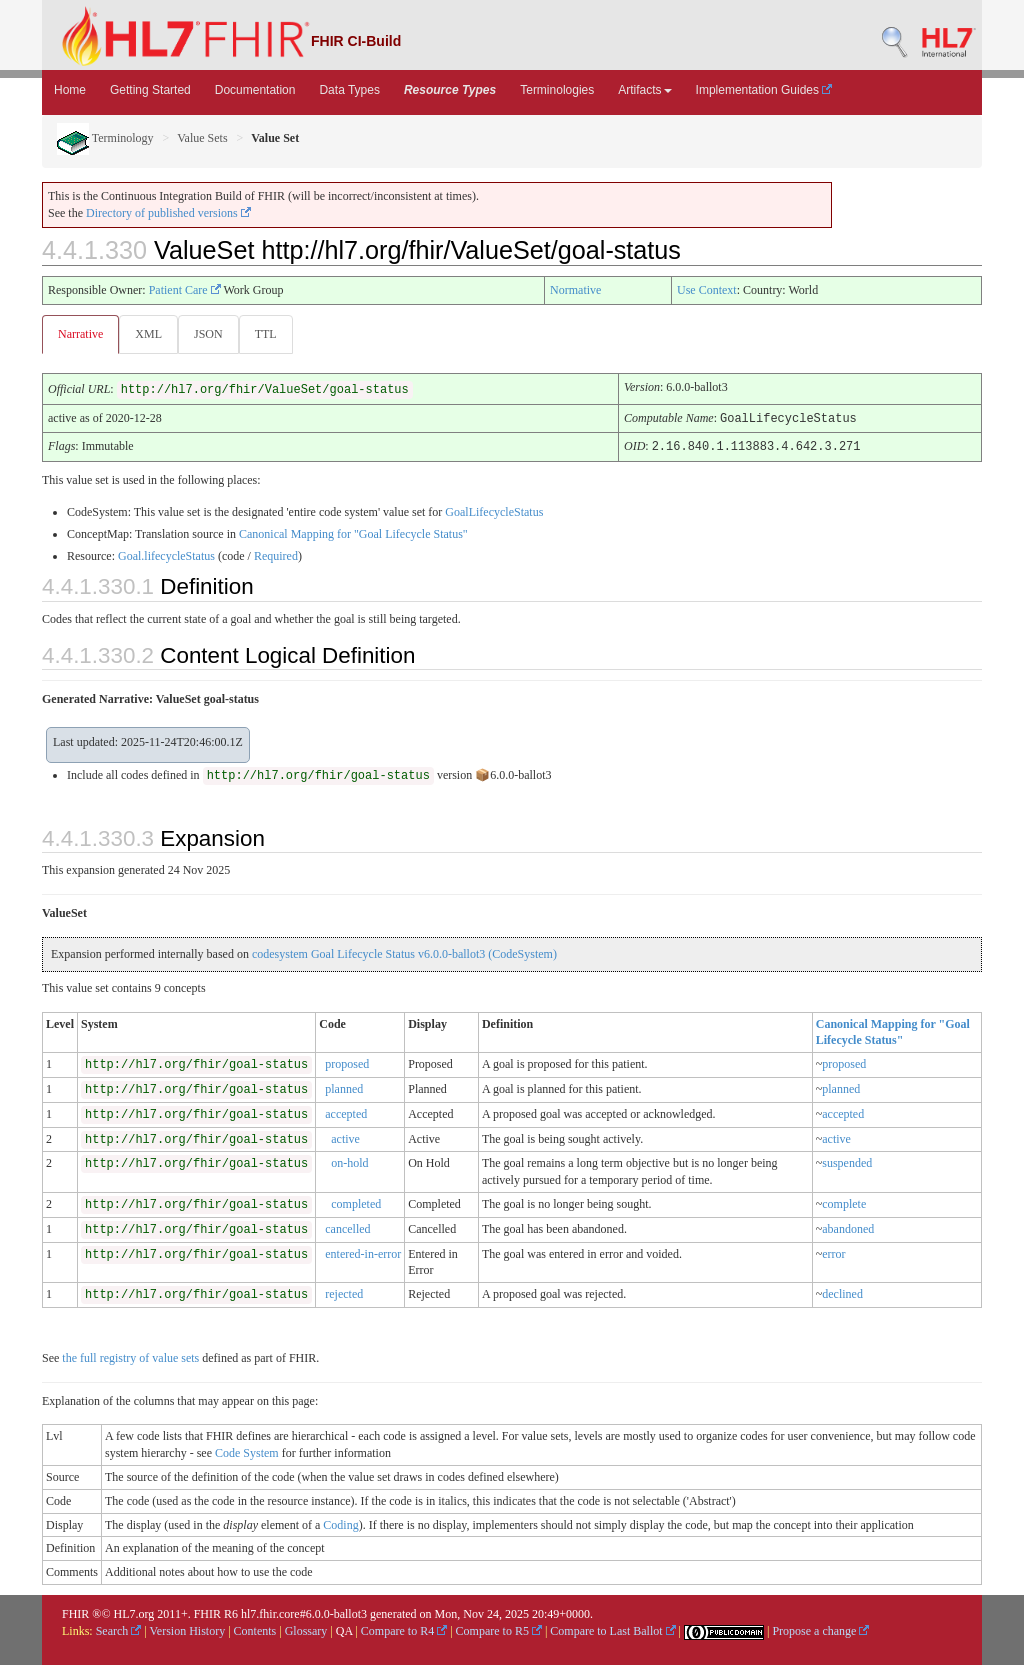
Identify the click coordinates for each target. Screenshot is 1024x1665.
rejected (344, 1293)
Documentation (255, 90)
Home (70, 90)
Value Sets (202, 138)
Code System (247, 1452)
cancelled (347, 1228)
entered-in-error (363, 1253)
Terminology (105, 138)
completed (356, 1203)
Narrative (80, 334)
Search (119, 1630)
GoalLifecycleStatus (494, 511)
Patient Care (185, 290)
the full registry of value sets (130, 1357)
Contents (255, 1630)
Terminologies (557, 90)
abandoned (848, 1228)
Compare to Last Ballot (612, 1630)
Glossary (306, 1630)
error (833, 1253)
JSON (212, 334)
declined (842, 1293)
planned (344, 1088)
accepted (346, 1113)
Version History (188, 1630)
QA (344, 1630)
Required (276, 555)
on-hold (349, 1162)
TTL (272, 334)
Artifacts (644, 90)
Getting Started (150, 90)
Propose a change (820, 1630)
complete (844, 1203)
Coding (340, 1524)
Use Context (707, 290)
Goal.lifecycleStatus (166, 555)
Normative (575, 290)
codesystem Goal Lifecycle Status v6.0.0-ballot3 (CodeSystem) (404, 953)
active (345, 1138)
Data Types (349, 90)
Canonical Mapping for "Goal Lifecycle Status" (353, 533)
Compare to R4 (404, 1630)
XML (150, 334)
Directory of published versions (168, 213)
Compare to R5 (499, 1630)
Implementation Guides (764, 90)
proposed (347, 1063)
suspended (847, 1162)
